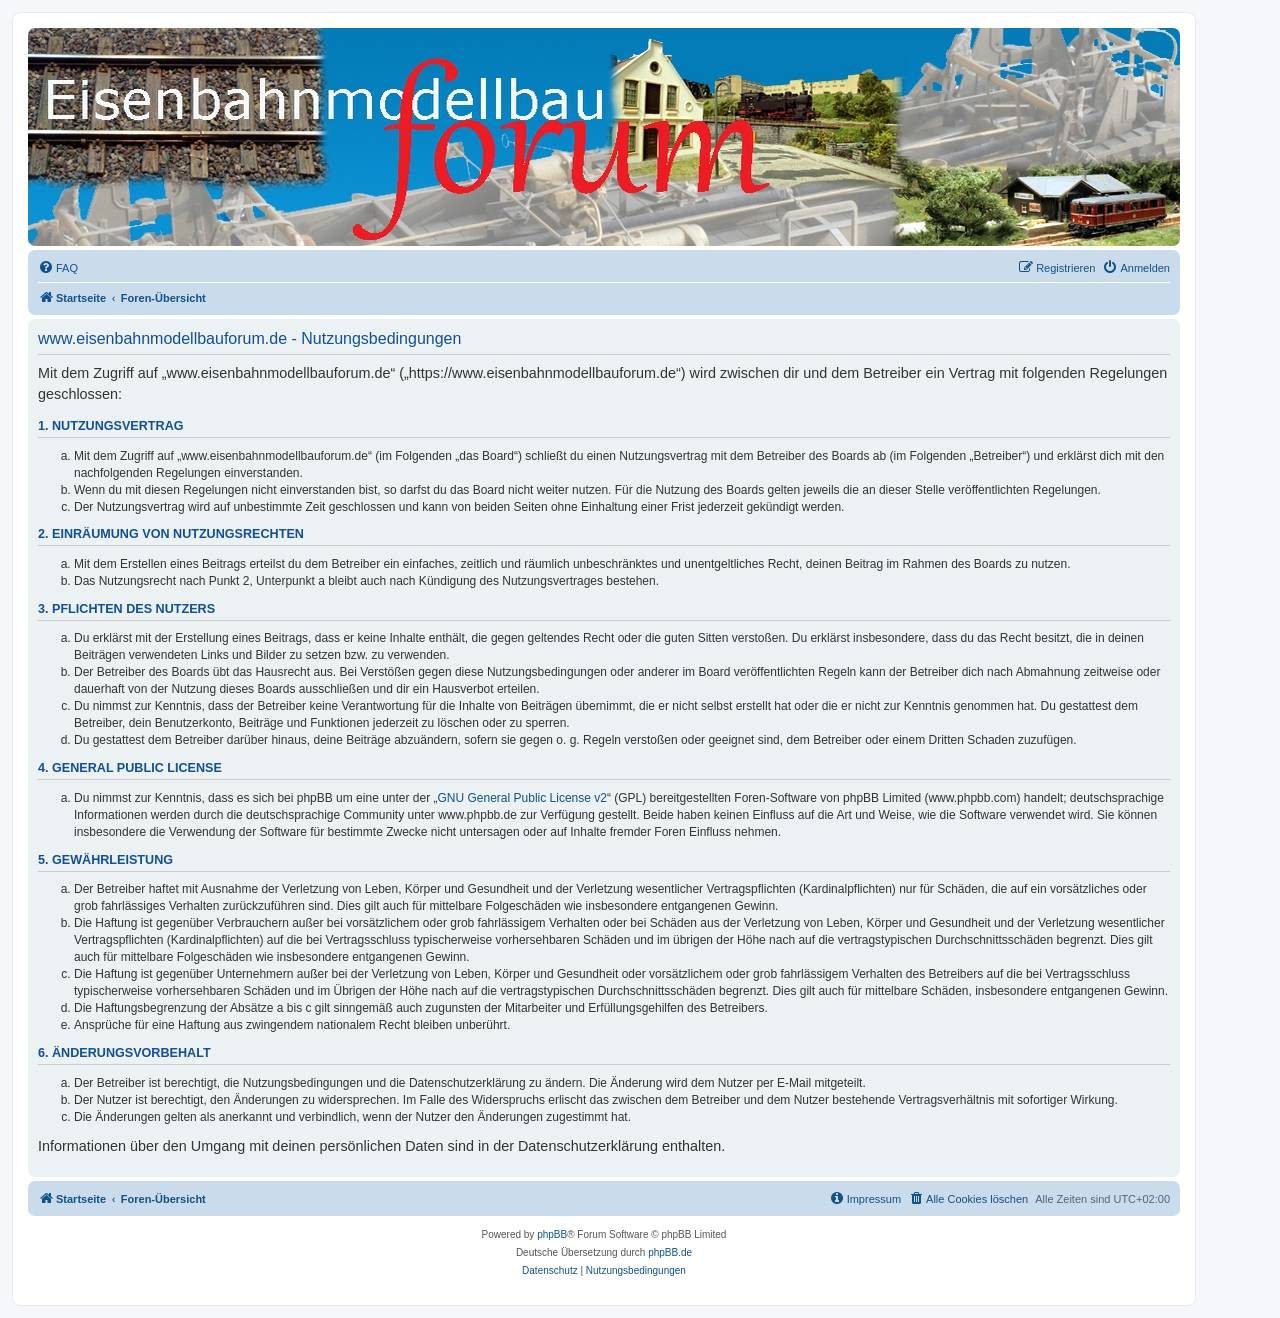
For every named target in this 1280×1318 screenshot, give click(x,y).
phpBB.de (670, 1252)
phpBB (552, 1234)
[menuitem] (58, 268)
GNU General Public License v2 (522, 798)
